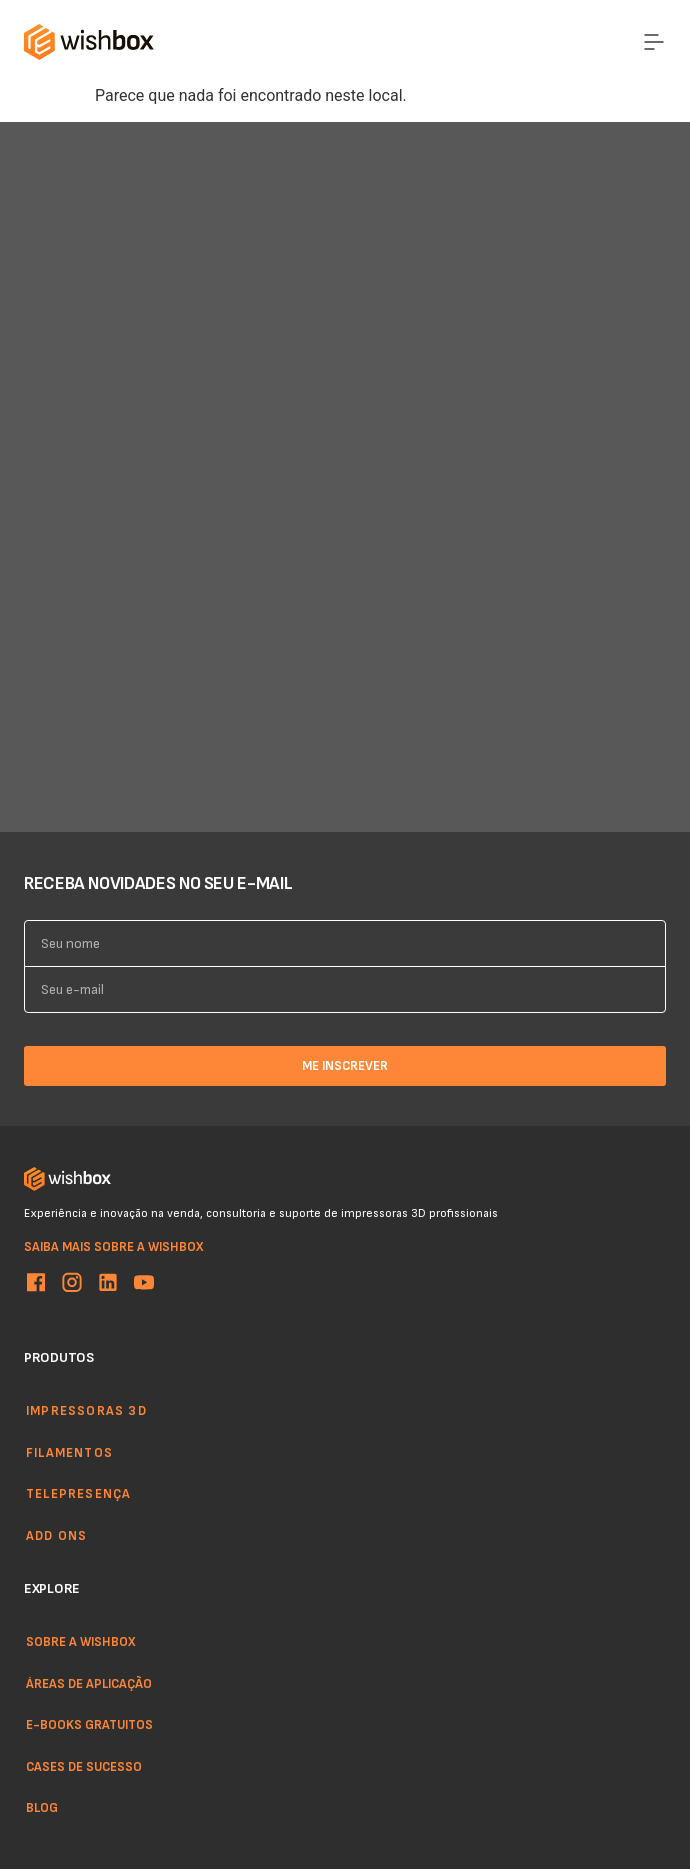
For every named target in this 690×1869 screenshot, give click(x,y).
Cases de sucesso (84, 1766)
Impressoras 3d (86, 1410)
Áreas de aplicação (89, 1683)
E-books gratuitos (89, 1724)
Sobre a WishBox (81, 1641)
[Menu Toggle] (654, 42)
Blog (42, 1807)
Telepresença (78, 1493)
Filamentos (69, 1451)
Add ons (56, 1535)
